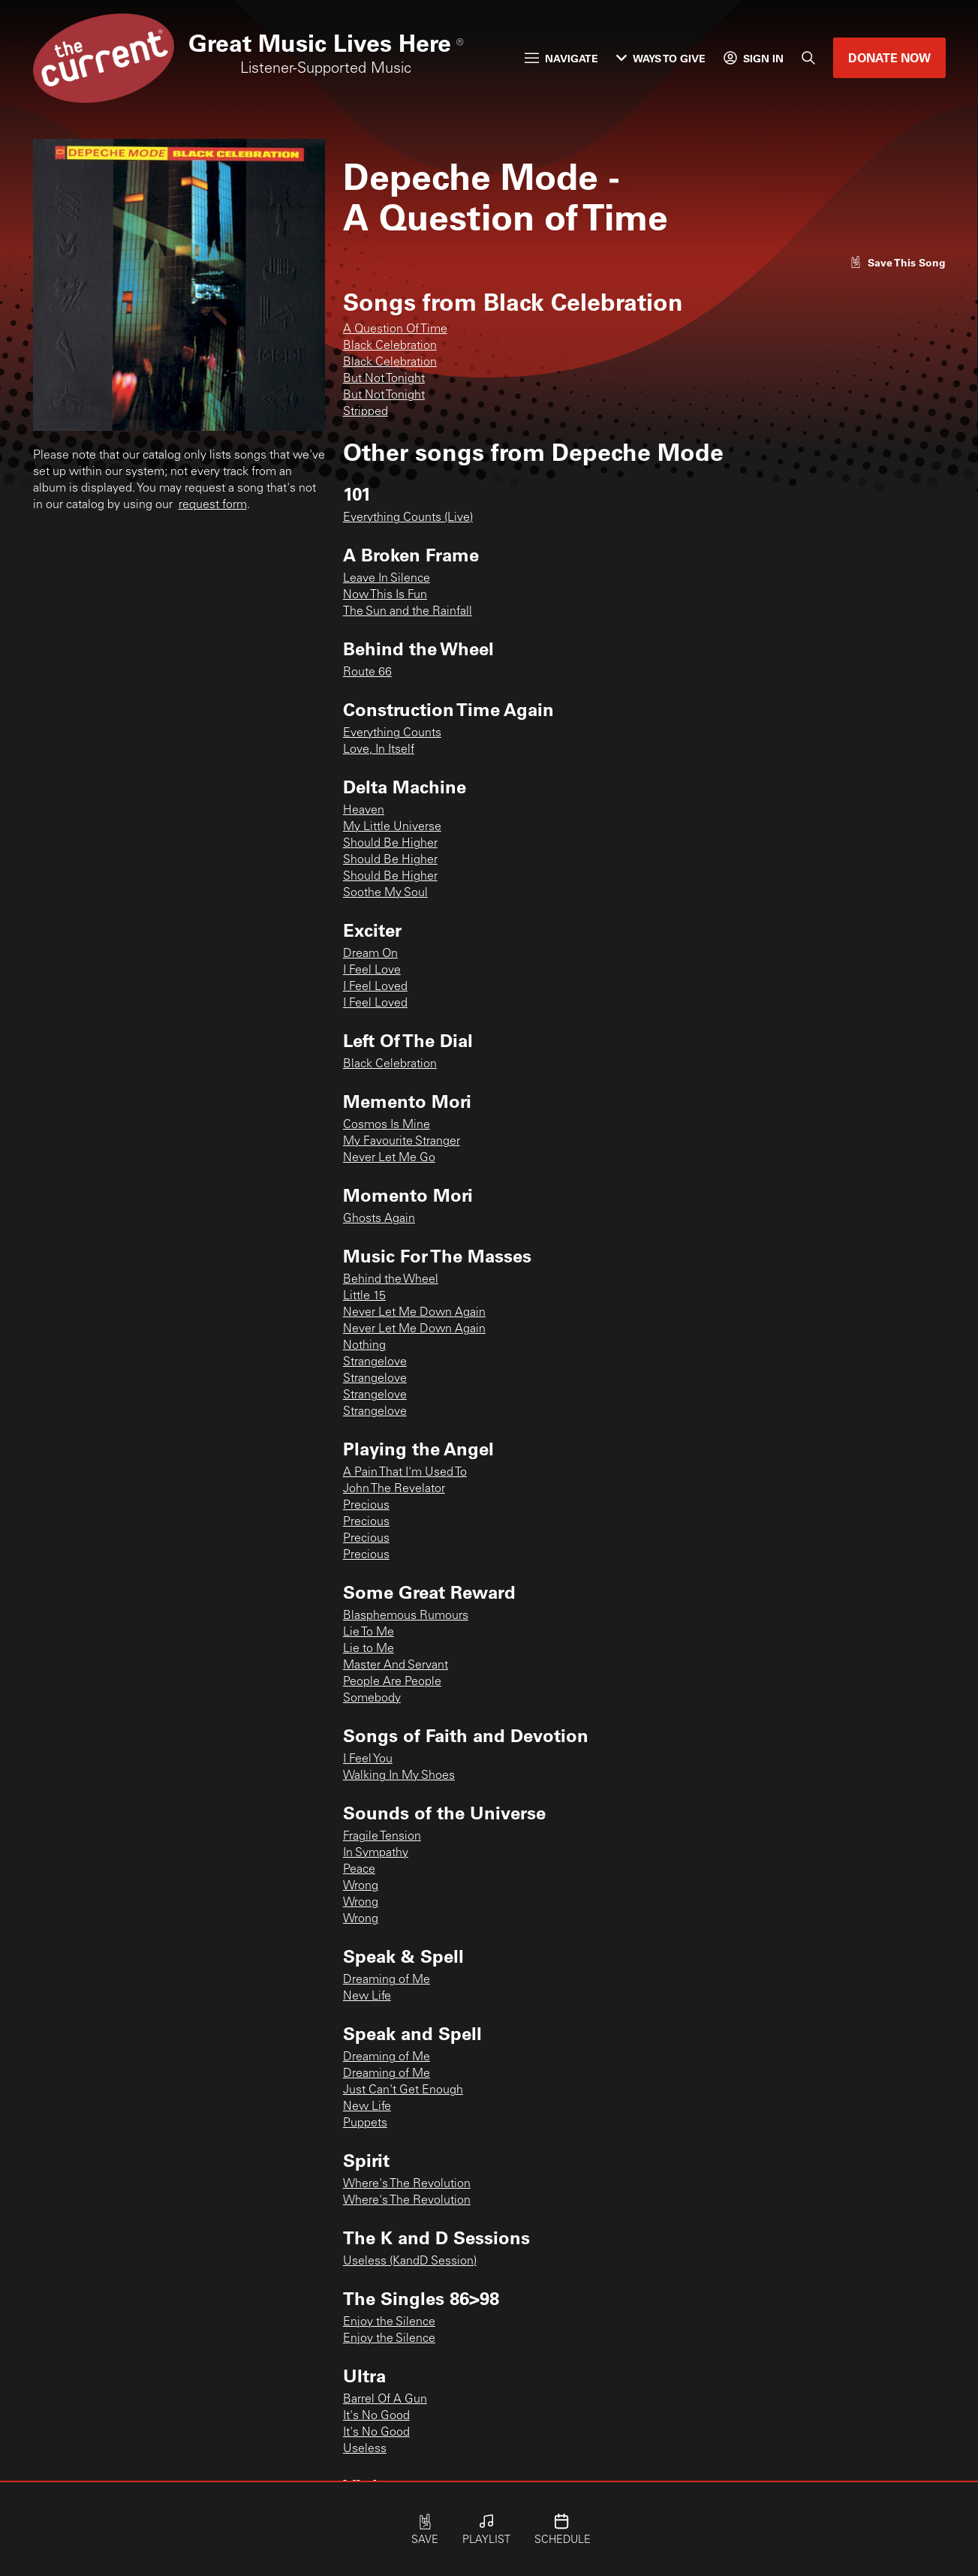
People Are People (392, 1682)
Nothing (364, 1346)
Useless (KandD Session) (410, 2262)
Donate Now (889, 57)
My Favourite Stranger (401, 1142)
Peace (359, 1870)
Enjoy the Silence (389, 2322)
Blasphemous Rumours (405, 1616)
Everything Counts (392, 733)
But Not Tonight (384, 379)
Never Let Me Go (389, 1158)
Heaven (363, 811)
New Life (367, 1997)
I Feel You (368, 1759)
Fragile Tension (382, 1837)
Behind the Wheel (390, 1280)
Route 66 (367, 673)
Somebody (372, 1699)
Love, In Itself (378, 750)
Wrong (360, 1886)
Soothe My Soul (385, 893)
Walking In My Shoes (399, 1776)
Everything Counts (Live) (408, 518)
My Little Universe (392, 827)
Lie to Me (368, 1649)
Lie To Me (368, 1633)
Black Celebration (390, 346)
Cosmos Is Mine (386, 1125)
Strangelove (375, 1362)
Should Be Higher (390, 844)
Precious (366, 1506)
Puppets (365, 2123)
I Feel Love (372, 970)
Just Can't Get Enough (403, 2090)
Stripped (365, 412)
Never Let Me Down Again (414, 1313)
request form (213, 505)
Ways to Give (661, 58)
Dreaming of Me (386, 1980)
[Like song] (898, 262)
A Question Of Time (395, 330)
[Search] (808, 58)
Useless (365, 2449)
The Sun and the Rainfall (407, 612)
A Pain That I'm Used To (405, 1473)
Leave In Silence (386, 579)
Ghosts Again (379, 1219)
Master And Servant (395, 1666)
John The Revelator (394, 1489)
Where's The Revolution (407, 2184)
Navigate (561, 58)
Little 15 (364, 1296)
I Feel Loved (375, 987)
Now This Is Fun (385, 595)
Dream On (370, 954)
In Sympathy (375, 1853)
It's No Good (376, 2416)
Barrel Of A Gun (385, 2400)
